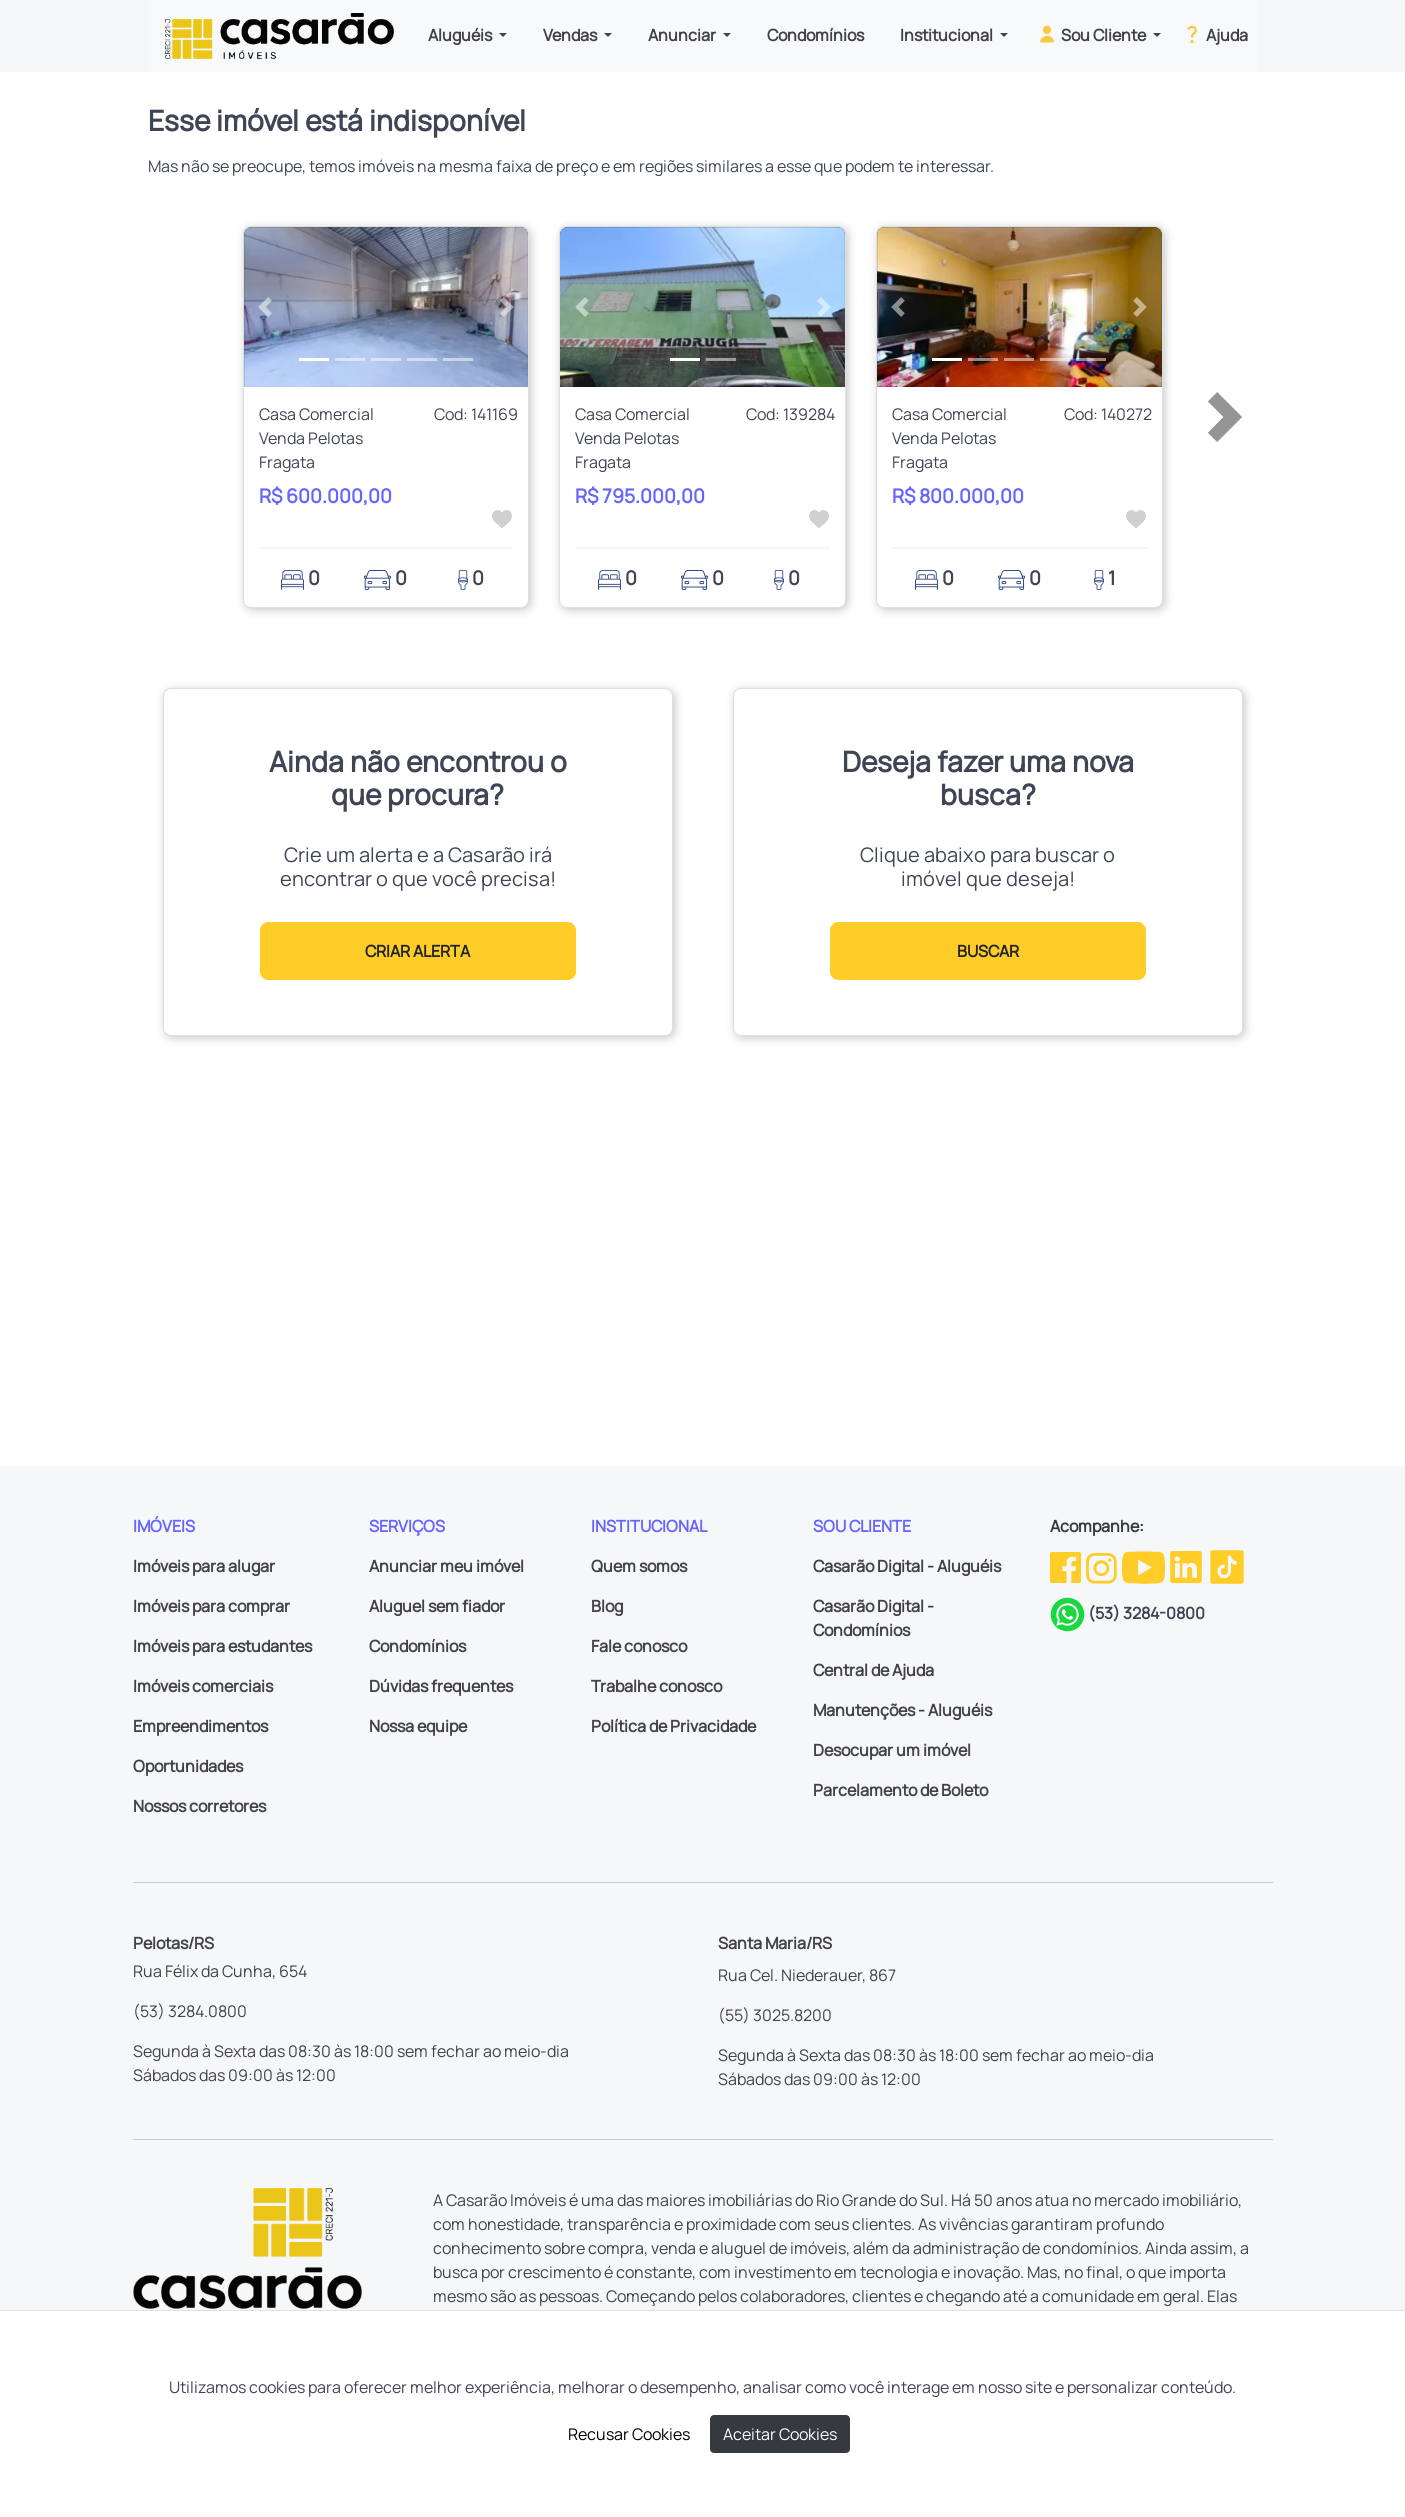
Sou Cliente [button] (1092, 34)
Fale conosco (639, 1646)
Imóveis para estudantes (222, 1646)
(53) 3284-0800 (1146, 1613)
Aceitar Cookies (780, 2434)
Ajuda (1214, 34)
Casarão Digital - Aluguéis (907, 1566)
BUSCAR (988, 951)
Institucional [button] (948, 35)
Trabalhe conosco (656, 1686)
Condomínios (815, 35)
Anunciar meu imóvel (446, 1566)
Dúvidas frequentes (441, 1686)
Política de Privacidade (673, 1726)
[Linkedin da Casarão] (1187, 1566)
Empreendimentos (200, 1726)
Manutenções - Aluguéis (902, 1710)
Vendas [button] (571, 35)
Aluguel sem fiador (437, 1606)
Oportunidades (188, 1766)
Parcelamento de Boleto (900, 1790)
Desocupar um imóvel (892, 1750)
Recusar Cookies (629, 2434)
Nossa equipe (418, 1726)
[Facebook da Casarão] (1067, 1566)
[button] (265, 307)
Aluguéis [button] (461, 35)
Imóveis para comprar (211, 1606)
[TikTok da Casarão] (1227, 1566)
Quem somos (639, 1566)
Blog (607, 1606)
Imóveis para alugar (204, 1566)
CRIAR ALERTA (417, 951)
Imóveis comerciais (203, 1686)
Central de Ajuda (873, 1670)
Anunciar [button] (683, 35)
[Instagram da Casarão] (1103, 1566)
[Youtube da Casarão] (1145, 1566)
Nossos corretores (199, 1806)
